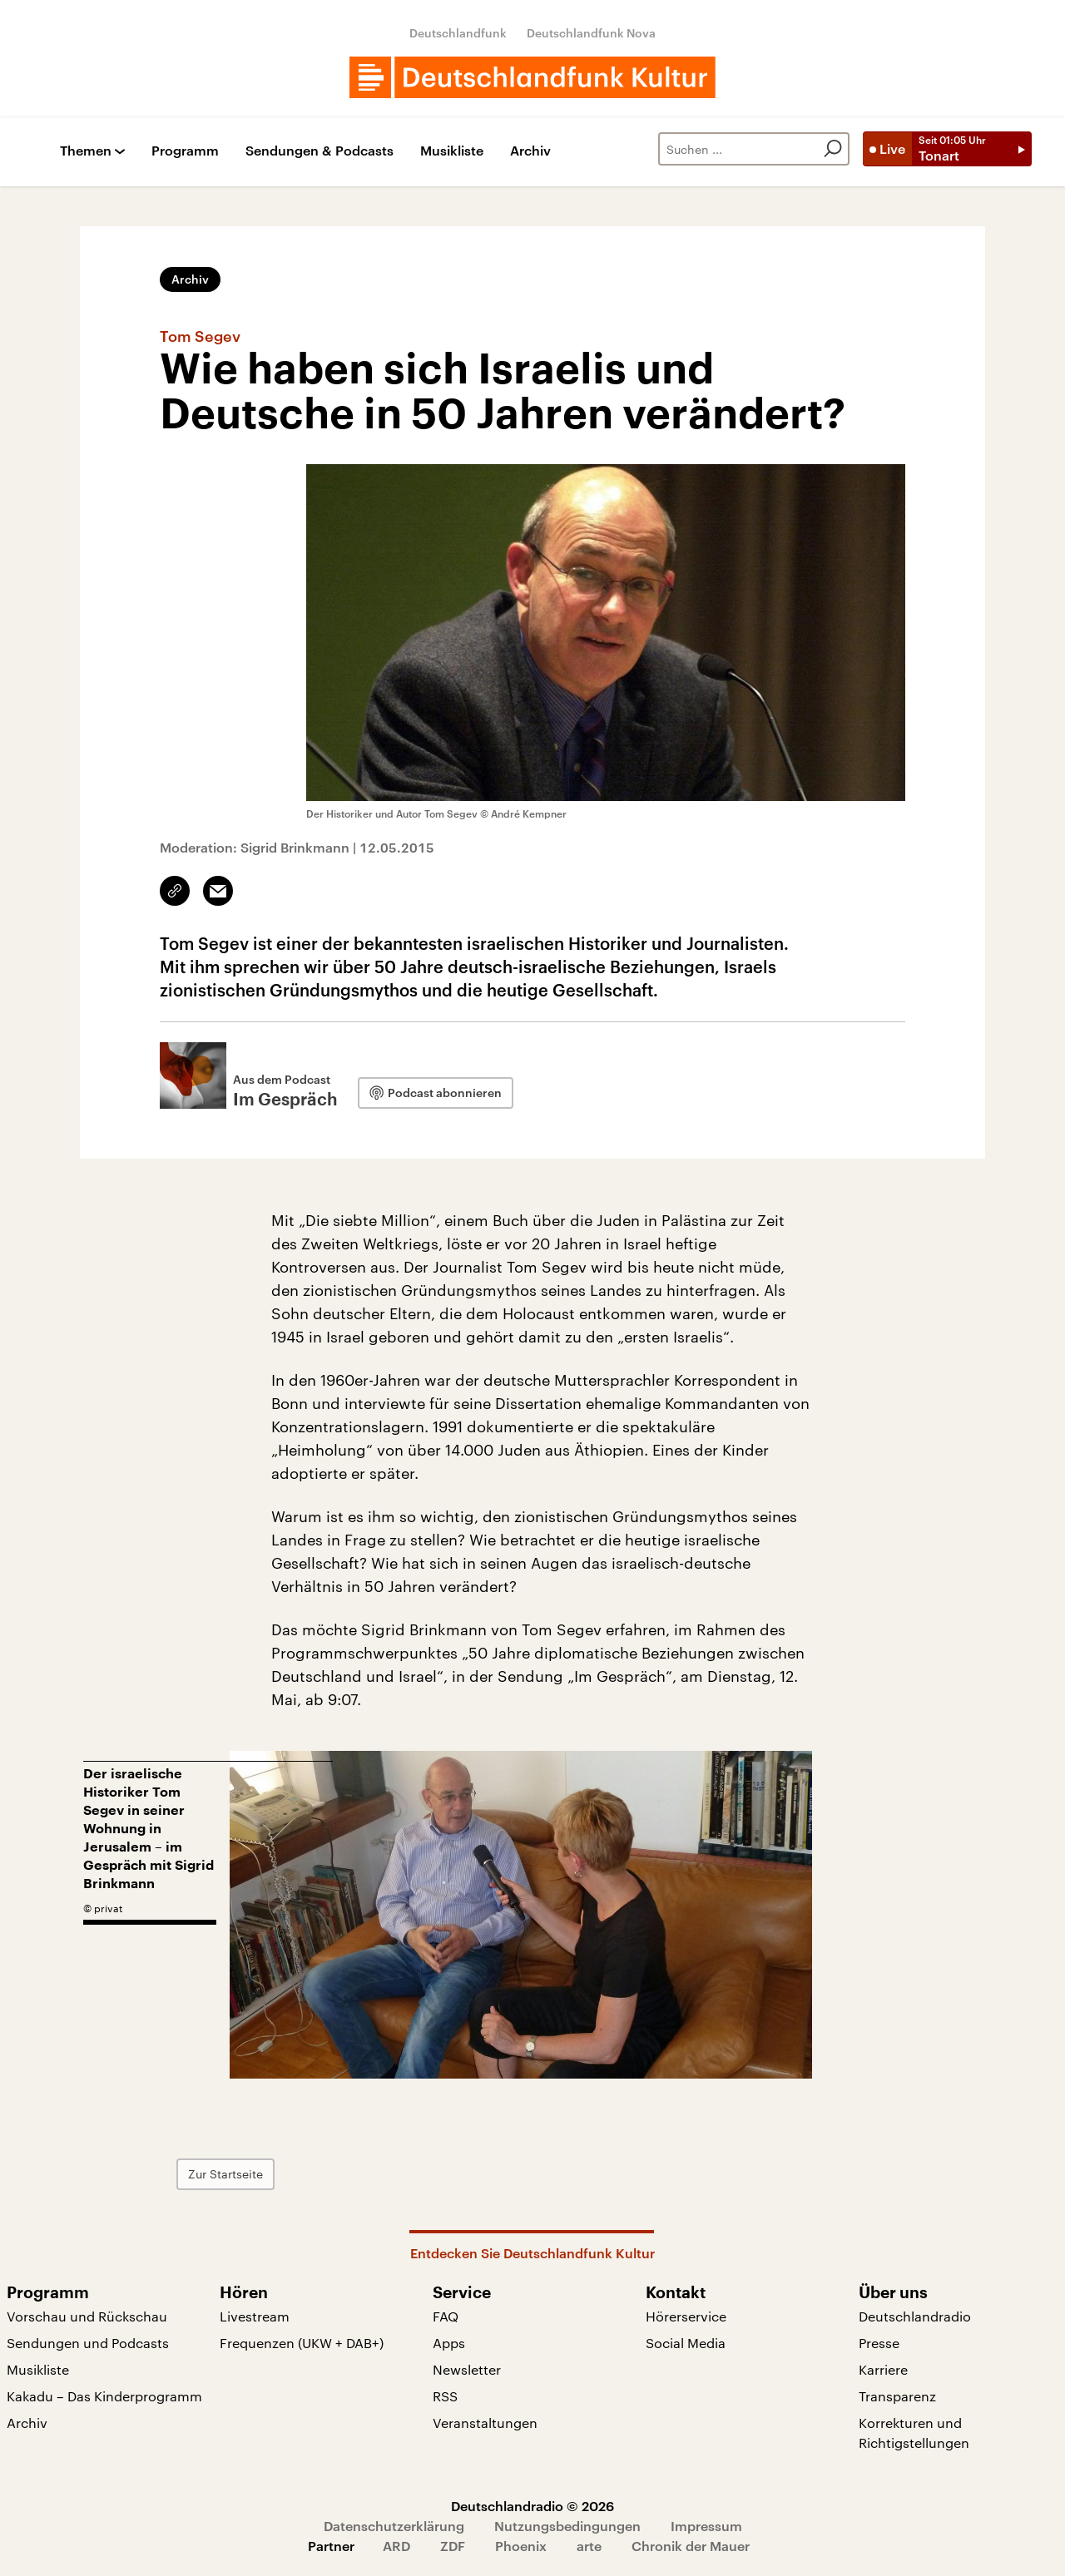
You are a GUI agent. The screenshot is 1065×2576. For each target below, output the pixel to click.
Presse (879, 2343)
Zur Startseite (320, 2174)
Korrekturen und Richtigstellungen (914, 2432)
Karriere (883, 2369)
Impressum (706, 2526)
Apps (449, 2343)
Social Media (686, 2343)
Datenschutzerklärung (394, 2526)
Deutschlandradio (915, 2316)
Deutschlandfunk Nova (591, 33)
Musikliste (451, 151)
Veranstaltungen (485, 2422)
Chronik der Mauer (691, 2546)
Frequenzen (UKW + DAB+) (302, 2343)
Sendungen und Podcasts (88, 2343)
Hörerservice (686, 2316)
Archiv (530, 151)
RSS (445, 2396)
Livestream (255, 2316)
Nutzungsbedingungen (567, 2526)
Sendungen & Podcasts (319, 151)
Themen (85, 151)
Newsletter (467, 2369)
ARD (396, 2546)
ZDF (452, 2546)
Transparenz (897, 2396)
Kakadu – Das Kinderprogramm (104, 2396)
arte (589, 2546)
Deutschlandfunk (458, 33)
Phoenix (521, 2546)
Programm (185, 151)
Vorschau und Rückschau (87, 2316)
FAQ (445, 2316)
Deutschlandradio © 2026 (532, 2506)
